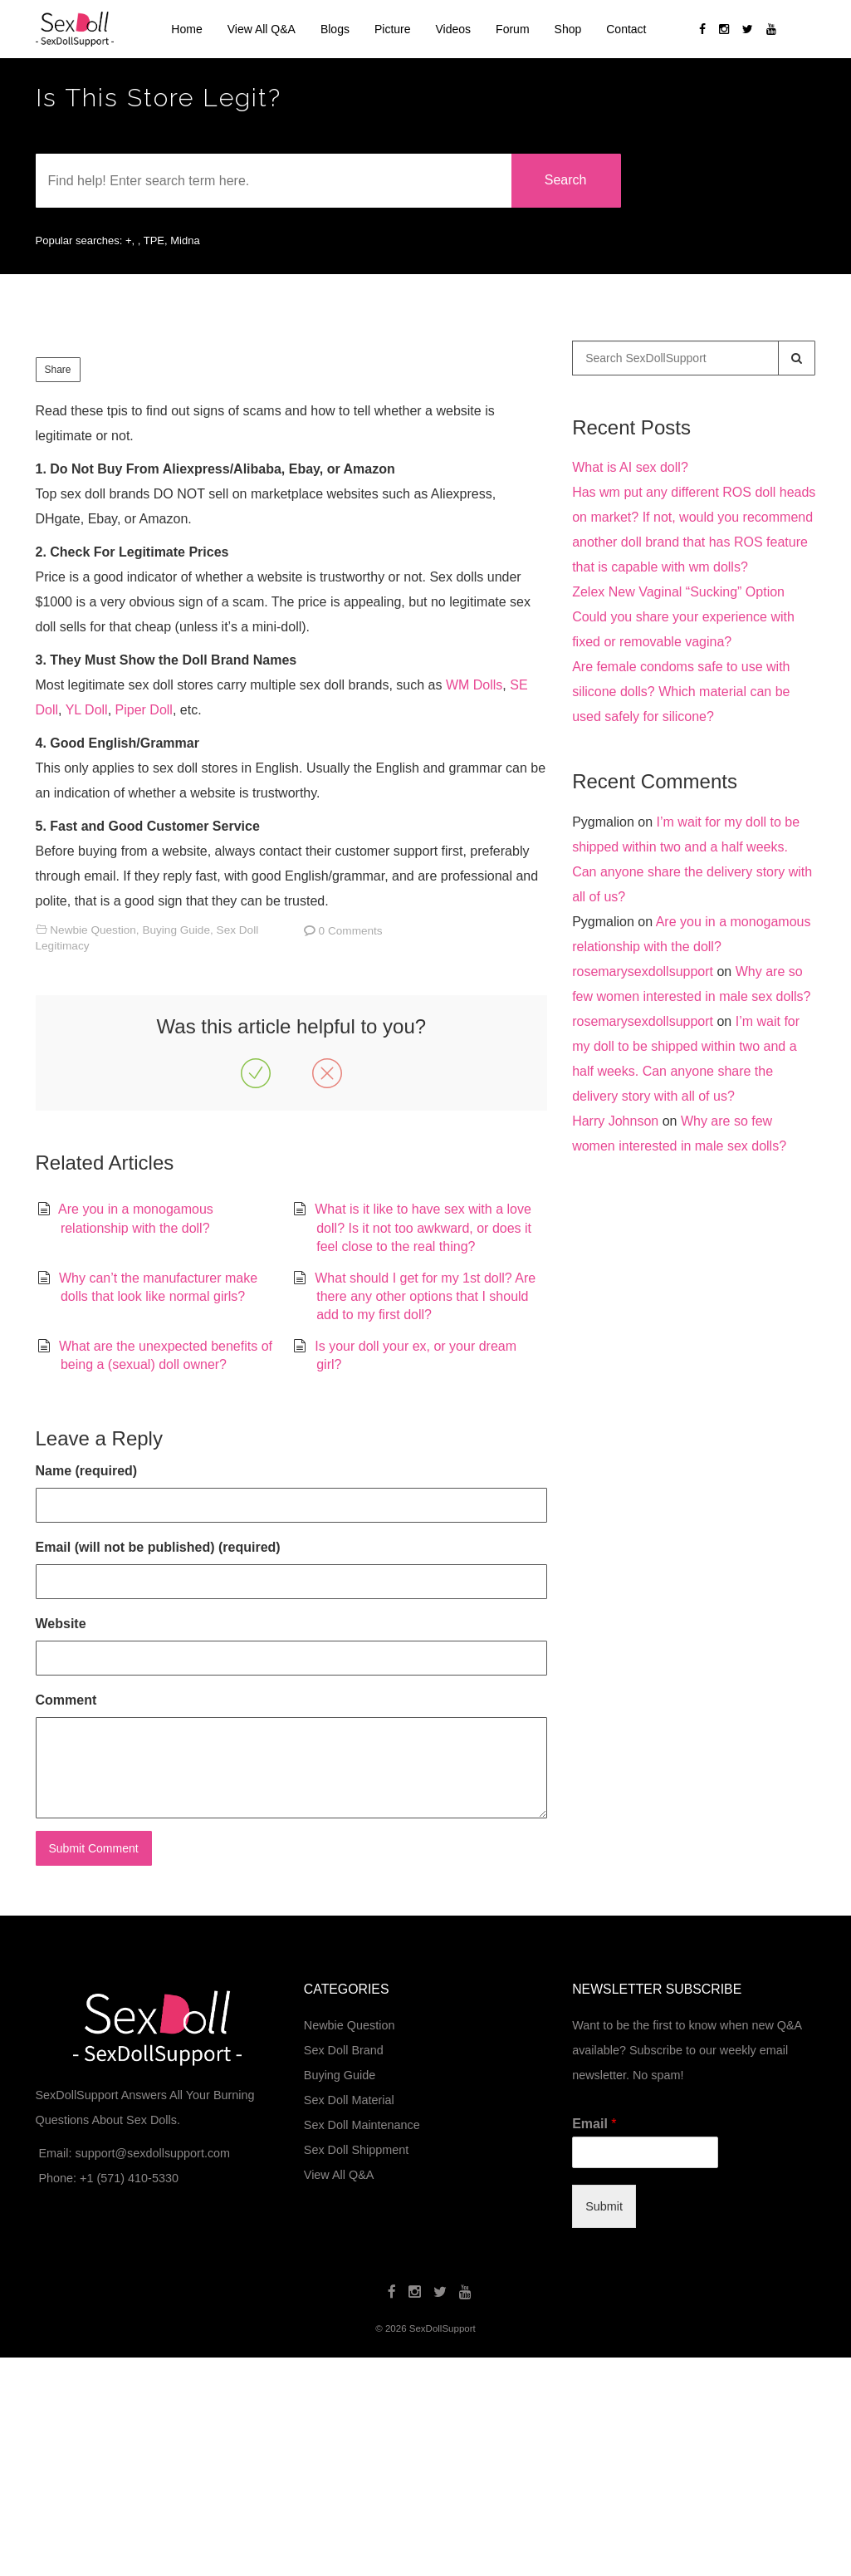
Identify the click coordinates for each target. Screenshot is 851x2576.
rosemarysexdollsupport (642, 971)
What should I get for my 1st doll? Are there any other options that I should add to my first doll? (425, 1296)
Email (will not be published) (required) (158, 1547)
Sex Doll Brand (344, 2050)
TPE (154, 240)
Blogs (335, 29)
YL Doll (87, 710)
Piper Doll (144, 710)
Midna (184, 240)
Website (61, 1624)
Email (594, 2124)
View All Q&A (261, 29)
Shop (568, 29)
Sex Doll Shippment (356, 2149)
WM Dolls (474, 685)
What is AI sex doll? (630, 467)
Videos (454, 29)
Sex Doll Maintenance (362, 2125)
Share (58, 369)
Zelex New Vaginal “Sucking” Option (678, 592)
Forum (512, 29)
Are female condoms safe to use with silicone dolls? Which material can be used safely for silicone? (681, 692)
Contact (626, 29)
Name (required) (87, 1471)
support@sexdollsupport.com (152, 2153)
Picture (392, 29)
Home (186, 29)
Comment (66, 1700)
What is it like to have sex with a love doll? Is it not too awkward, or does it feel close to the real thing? (423, 1228)
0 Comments (351, 931)
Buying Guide (176, 930)
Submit (604, 2206)
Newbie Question (93, 930)
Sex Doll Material (349, 2100)
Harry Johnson (615, 1121)
